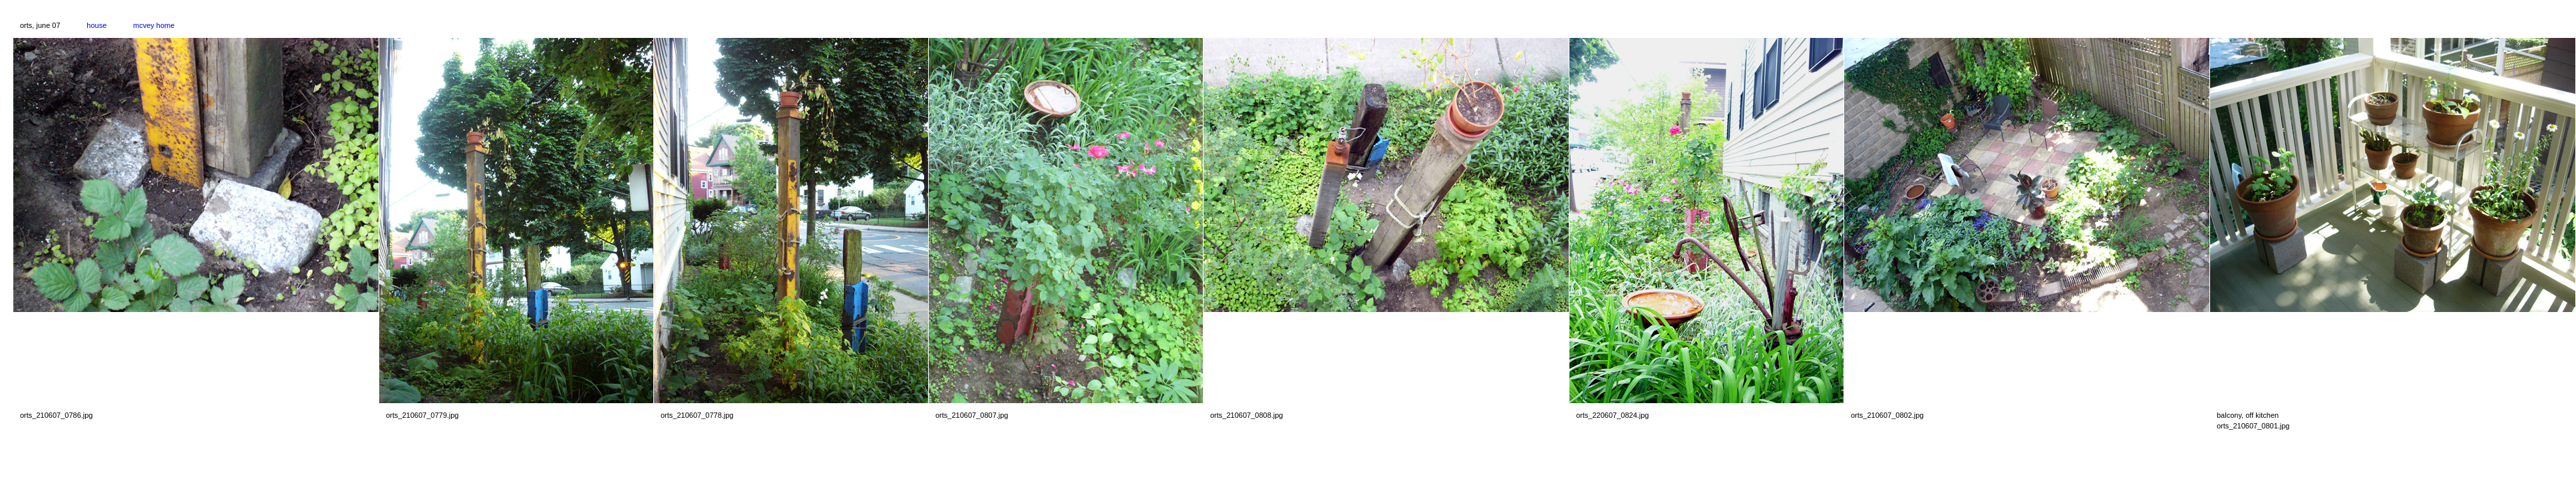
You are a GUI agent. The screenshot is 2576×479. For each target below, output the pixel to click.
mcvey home (153, 25)
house (96, 25)
